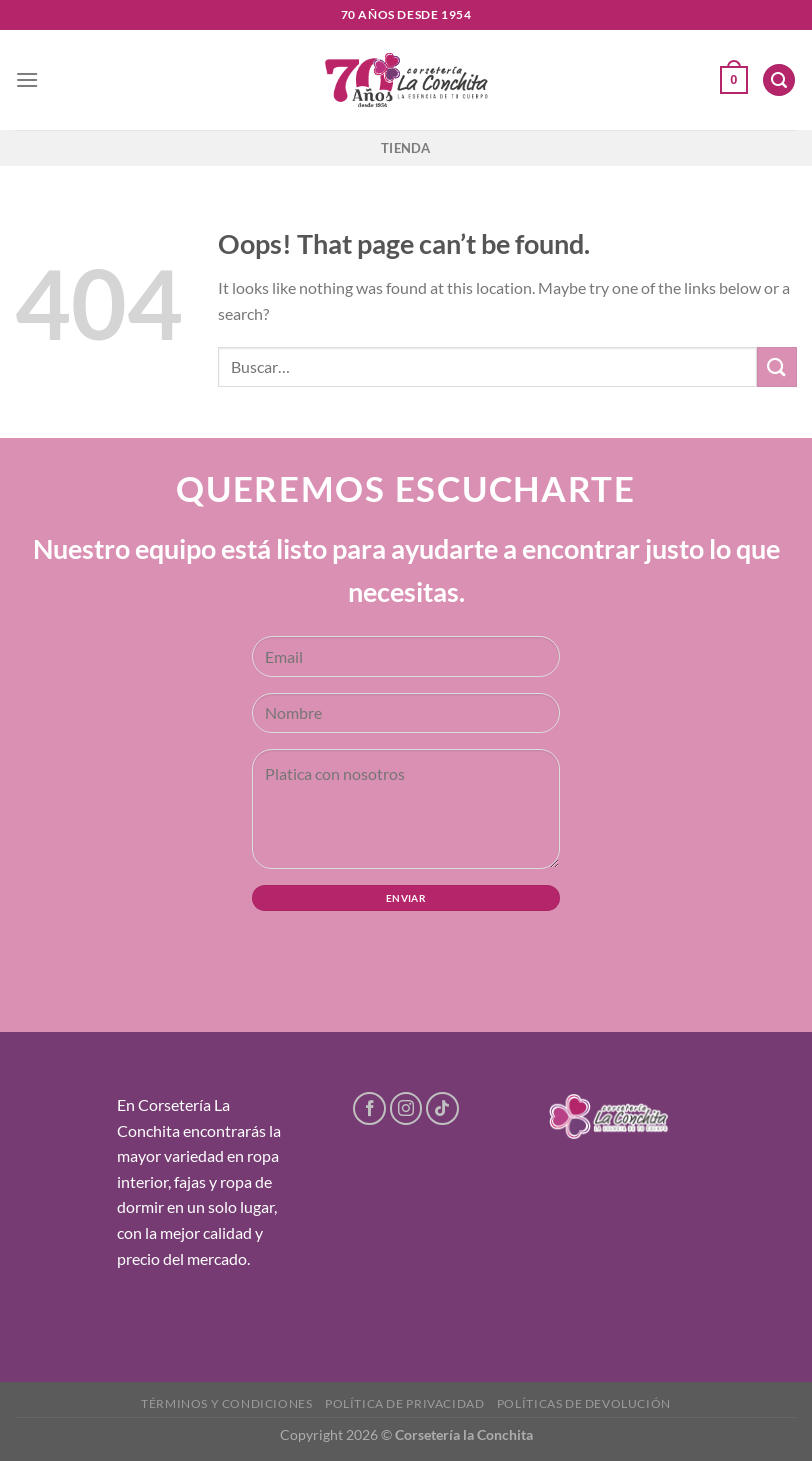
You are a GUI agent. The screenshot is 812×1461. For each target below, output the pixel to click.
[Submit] (777, 366)
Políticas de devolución (584, 1403)
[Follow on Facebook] (369, 1108)
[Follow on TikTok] (442, 1108)
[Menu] (27, 79)
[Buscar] (779, 80)
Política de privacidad (404, 1403)
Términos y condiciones (226, 1403)
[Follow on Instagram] (406, 1108)
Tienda (406, 148)
